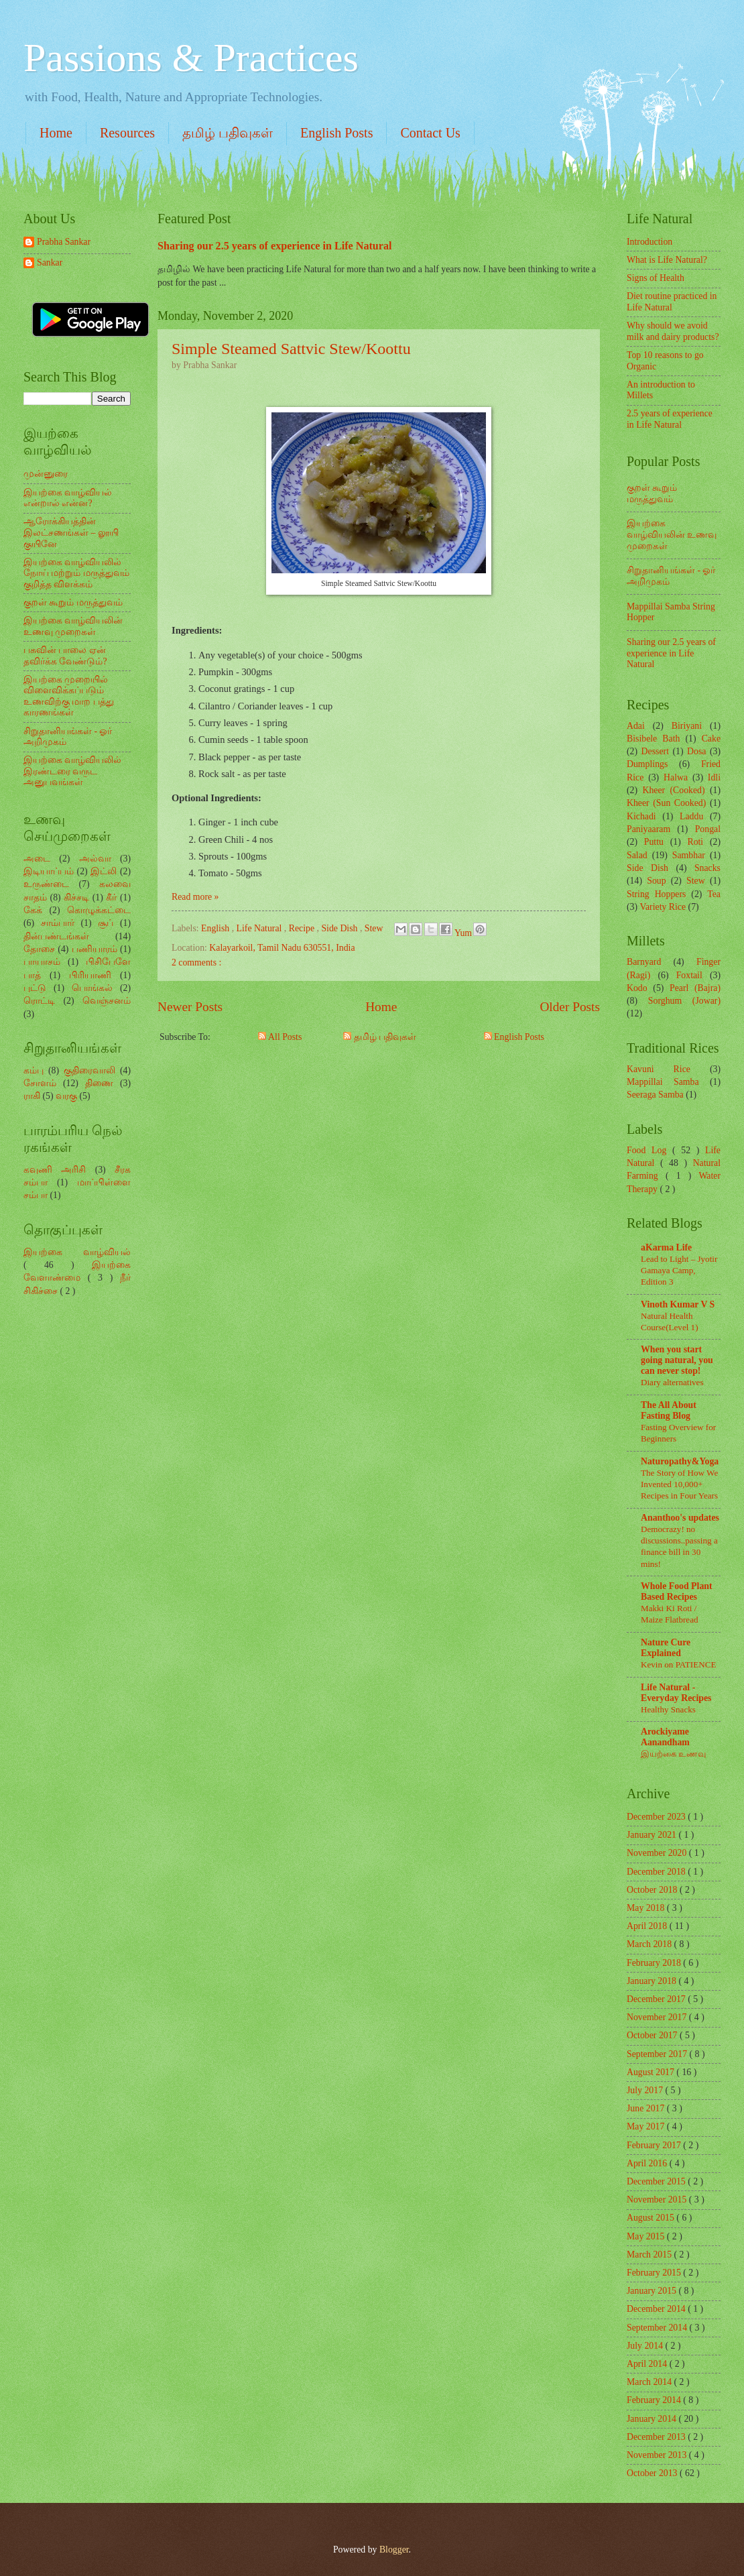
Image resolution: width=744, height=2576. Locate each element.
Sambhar (688, 855)
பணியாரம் (94, 949)
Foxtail (689, 975)
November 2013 (658, 2455)
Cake (711, 739)
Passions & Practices (191, 58)
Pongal (708, 829)
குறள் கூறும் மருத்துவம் (73, 602)
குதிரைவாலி (89, 1070)
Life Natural (260, 928)
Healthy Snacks (668, 1709)
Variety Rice (663, 907)
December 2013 (657, 2437)
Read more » (195, 897)
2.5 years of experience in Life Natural (669, 419)
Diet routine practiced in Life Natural (672, 301)
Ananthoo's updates (680, 1518)
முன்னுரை (45, 474)
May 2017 (647, 2126)
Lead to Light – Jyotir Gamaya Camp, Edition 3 (679, 1270)
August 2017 (651, 2072)
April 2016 (648, 2163)
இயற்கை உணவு (673, 1754)
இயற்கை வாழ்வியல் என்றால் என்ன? (67, 498)
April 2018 (648, 1926)
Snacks (707, 868)
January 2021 (652, 1835)
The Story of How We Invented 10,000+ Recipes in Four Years (679, 1484)
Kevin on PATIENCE (678, 1664)
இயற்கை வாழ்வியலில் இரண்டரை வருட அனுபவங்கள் (72, 771)
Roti (695, 842)
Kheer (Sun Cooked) (666, 803)
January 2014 (652, 2419)
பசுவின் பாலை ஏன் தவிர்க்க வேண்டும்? (65, 655)
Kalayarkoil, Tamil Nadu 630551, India (282, 948)
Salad (637, 855)
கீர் (111, 897)
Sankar (49, 262)
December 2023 (657, 1817)
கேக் (32, 910)
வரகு (66, 1096)
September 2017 (658, 2054)
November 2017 (658, 2017)
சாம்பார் (57, 923)
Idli (714, 777)
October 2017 (653, 2035)
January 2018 (652, 1981)
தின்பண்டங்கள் (56, 936)
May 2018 (647, 1908)
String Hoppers (656, 894)
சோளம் (39, 1083)
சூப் (105, 923)
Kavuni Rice (658, 1069)
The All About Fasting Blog (668, 1410)
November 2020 (658, 1853)
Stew (375, 928)
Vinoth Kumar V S (678, 1304)
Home (56, 132)
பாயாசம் (41, 962)
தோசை (39, 949)
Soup (656, 881)
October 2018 (653, 1890)
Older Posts (570, 1007)
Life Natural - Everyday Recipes (676, 1692)
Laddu (691, 816)
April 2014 (648, 2364)
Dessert (655, 751)
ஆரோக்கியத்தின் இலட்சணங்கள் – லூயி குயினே (71, 532)
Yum (464, 933)
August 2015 (651, 2218)
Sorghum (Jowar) (684, 1001)
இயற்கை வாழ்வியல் (77, 1252)
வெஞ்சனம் (106, 1001)
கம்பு (33, 1070)
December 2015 (657, 2181)
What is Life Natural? (667, 260)
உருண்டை (46, 884)
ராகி (31, 1096)
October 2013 (653, 2473)
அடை (36, 859)
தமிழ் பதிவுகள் (227, 132)
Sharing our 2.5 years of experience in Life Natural (275, 245)
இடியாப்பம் (48, 871)
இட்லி (103, 871)
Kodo (637, 988)
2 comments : (196, 962)
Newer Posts (190, 1007)
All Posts (280, 1037)
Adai (636, 726)
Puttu (654, 842)
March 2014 (650, 2382)
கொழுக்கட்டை (99, 910)
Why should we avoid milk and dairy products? (673, 331)
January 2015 (652, 2291)
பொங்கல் (92, 988)
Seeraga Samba (655, 1095)
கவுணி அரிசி (54, 1170)
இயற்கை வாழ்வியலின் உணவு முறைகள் (73, 626)
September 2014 (658, 2328)
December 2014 (657, 2309)
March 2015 (650, 2254)
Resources (127, 132)
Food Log (649, 1150)
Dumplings (647, 764)
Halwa (676, 777)
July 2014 (646, 2346)
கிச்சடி (76, 897)
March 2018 (650, 1944)
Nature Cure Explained (665, 1647)
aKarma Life (666, 1247)
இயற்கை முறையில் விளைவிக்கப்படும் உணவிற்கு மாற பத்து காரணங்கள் (68, 696)
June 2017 (647, 2108)
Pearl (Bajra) (695, 988)
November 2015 (658, 2199)
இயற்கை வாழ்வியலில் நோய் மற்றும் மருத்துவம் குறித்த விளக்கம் (76, 573)
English (216, 928)
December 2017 (657, 1999)
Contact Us (430, 132)
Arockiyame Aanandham (665, 1736)
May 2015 (647, 2236)
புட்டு (34, 988)
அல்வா (95, 859)
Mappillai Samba (663, 1082)
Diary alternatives (672, 1382)
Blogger (394, 2549)
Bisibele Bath (653, 739)
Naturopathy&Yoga (680, 1461)
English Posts (336, 132)
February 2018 (655, 1963)
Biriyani (687, 726)
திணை (99, 1083)
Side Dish (340, 928)
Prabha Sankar (63, 242)
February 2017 (655, 2145)
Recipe (303, 928)
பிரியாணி (90, 975)
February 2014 (655, 2400)
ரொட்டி (39, 1001)
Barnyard (644, 962)
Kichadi (641, 816)
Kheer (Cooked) (673, 790)
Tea (714, 894)
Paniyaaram (648, 829)
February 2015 (655, 2273)
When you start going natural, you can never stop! (677, 1360)
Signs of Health (655, 278)
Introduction (649, 242)
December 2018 (657, 1872)
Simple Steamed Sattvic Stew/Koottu (291, 348)
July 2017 (646, 2090)
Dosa (696, 751)
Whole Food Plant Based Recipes (676, 1591)
